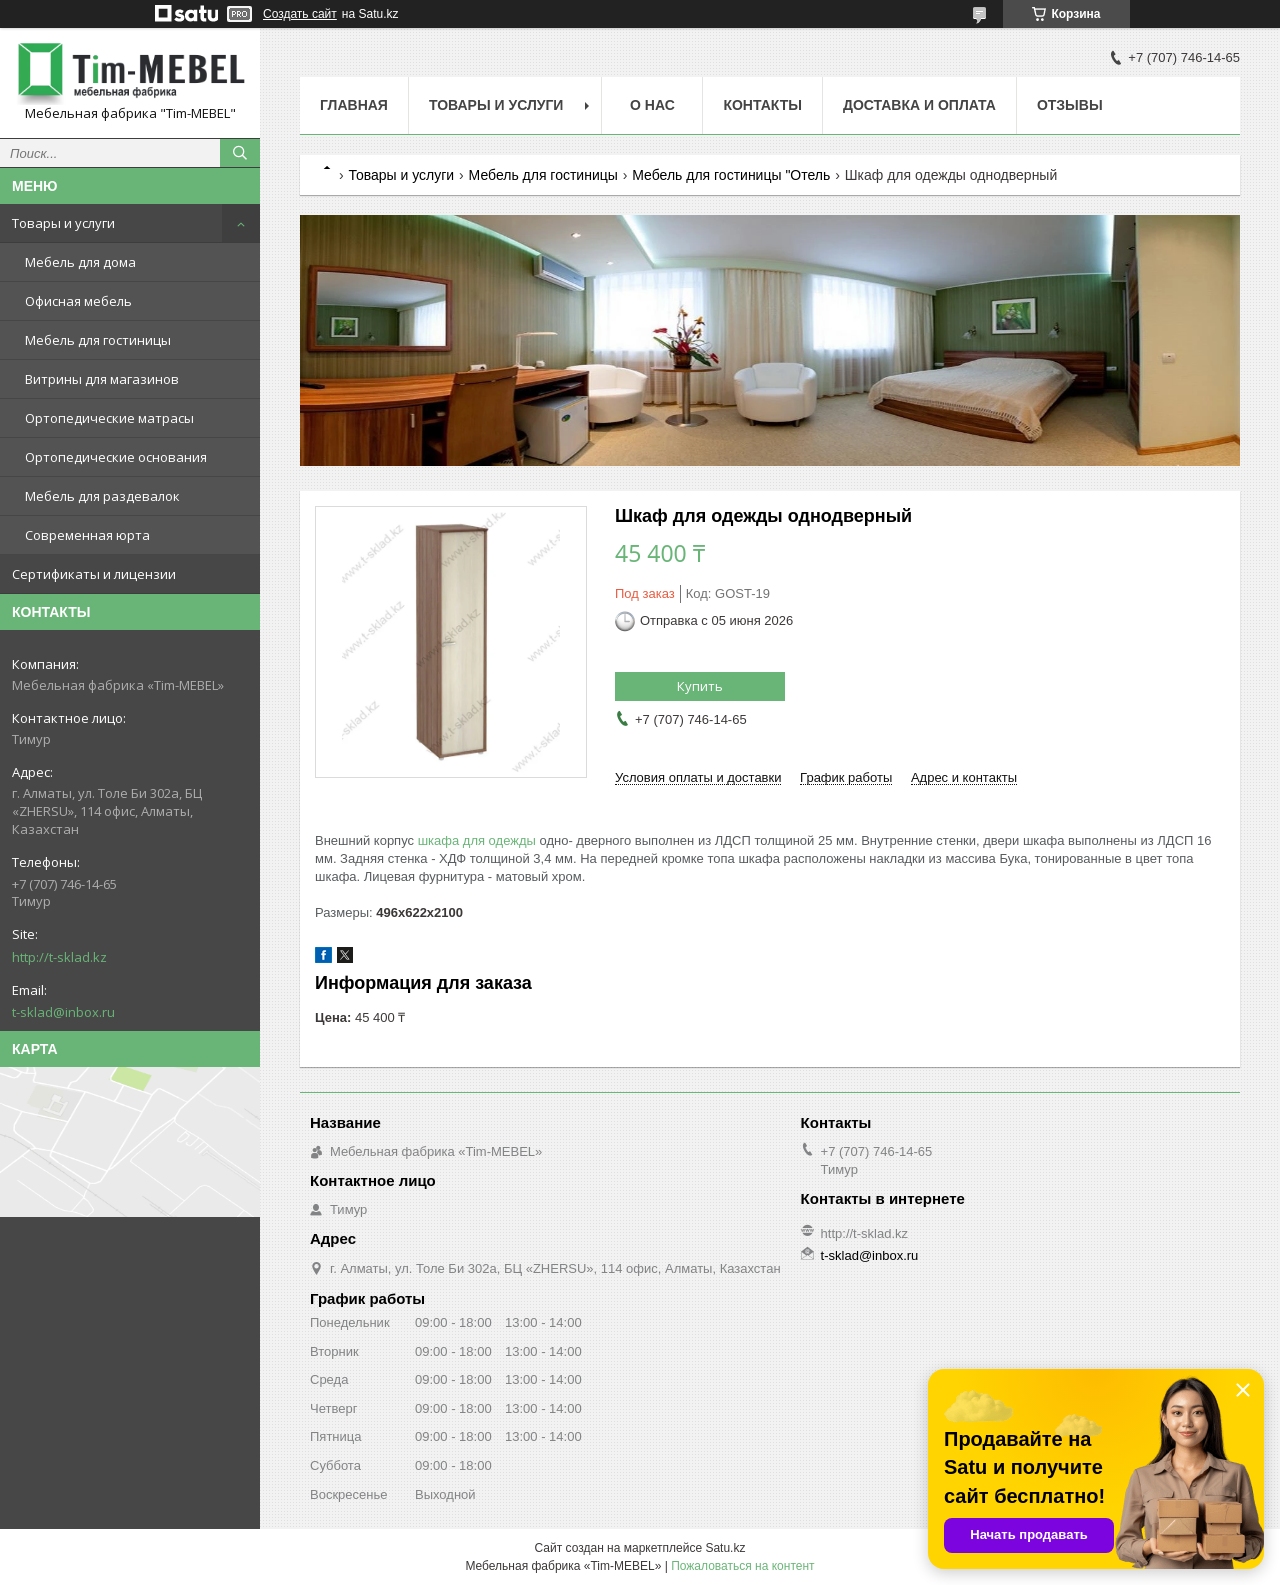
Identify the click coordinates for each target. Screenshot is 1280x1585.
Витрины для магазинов (102, 379)
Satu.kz (725, 1548)
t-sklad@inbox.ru (63, 1012)
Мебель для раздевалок (102, 496)
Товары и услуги (63, 223)
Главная (354, 105)
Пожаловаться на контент (742, 1566)
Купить (700, 686)
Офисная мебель (78, 301)
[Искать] (240, 153)
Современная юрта (87, 535)
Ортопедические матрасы (109, 418)
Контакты (762, 105)
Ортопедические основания (116, 457)
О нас (652, 105)
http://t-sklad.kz (59, 957)
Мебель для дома (80, 262)
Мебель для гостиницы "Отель (731, 175)
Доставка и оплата (919, 105)
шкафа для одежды (477, 840)
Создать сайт (300, 14)
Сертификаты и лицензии (94, 574)
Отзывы (1070, 105)
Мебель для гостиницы (98, 340)
